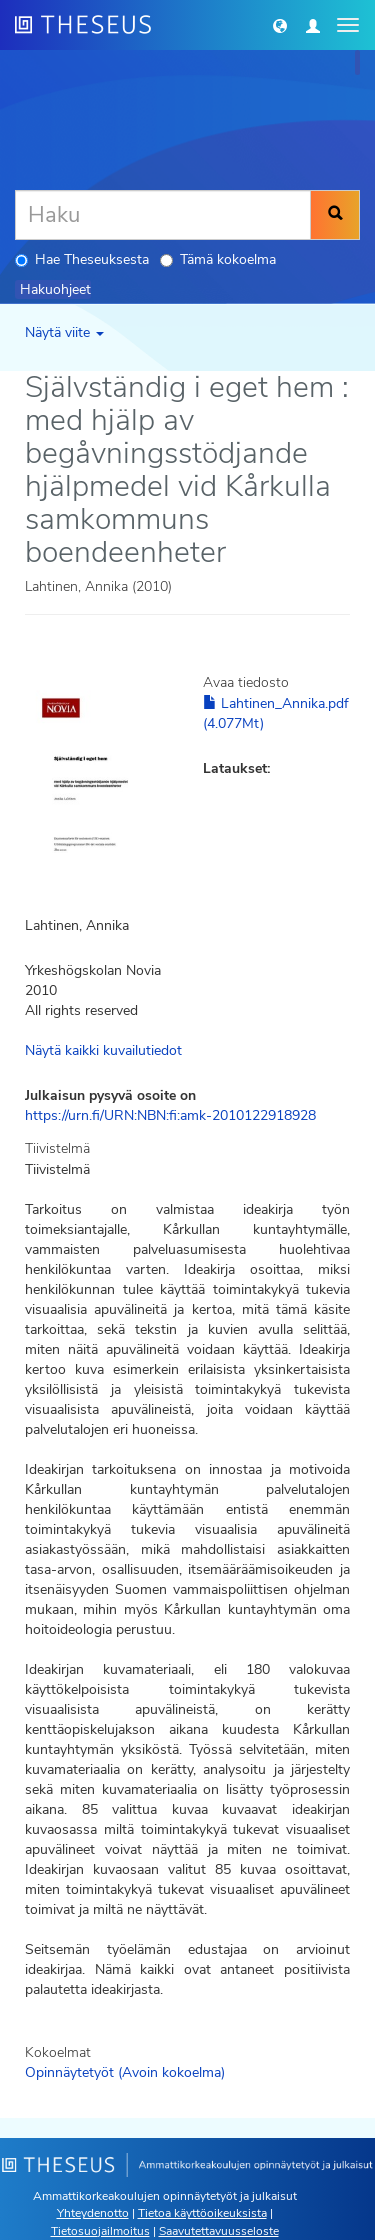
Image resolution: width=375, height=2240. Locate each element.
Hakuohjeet (55, 289)
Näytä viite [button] (64, 332)
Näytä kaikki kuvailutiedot (103, 1050)
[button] (280, 25)
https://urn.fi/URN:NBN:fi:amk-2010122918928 (170, 1115)
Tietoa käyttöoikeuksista (202, 2213)
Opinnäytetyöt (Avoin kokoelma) (125, 2072)
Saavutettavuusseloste (219, 2231)
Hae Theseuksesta (82, 259)
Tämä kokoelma (218, 259)
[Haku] (163, 215)
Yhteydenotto (93, 2213)
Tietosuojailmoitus (100, 2231)
